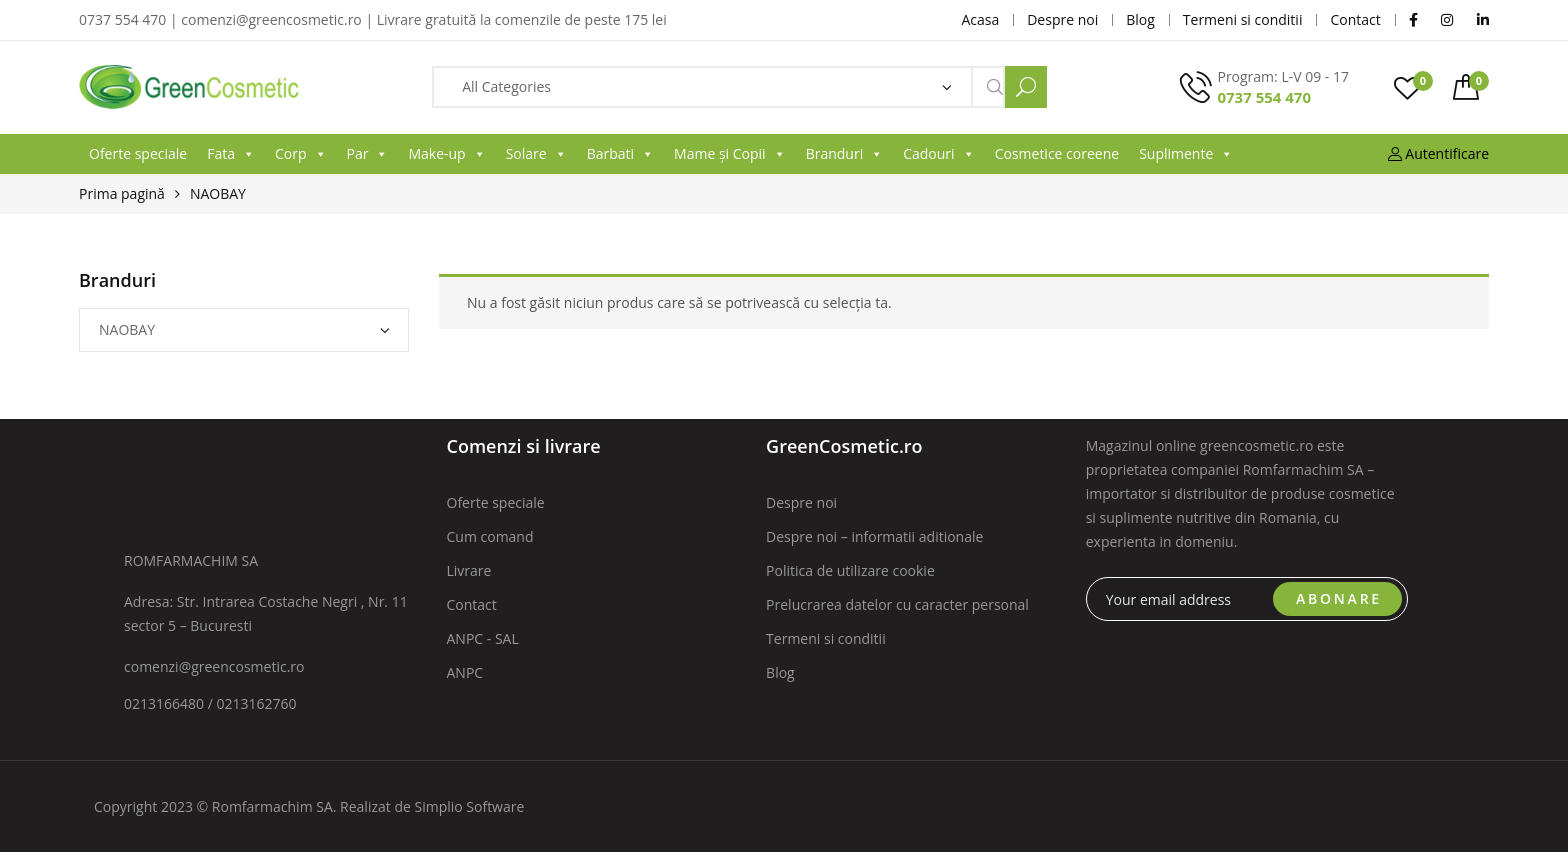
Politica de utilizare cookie (850, 570)
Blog (780, 672)
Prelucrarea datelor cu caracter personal (897, 604)
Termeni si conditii (826, 638)
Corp (301, 154)
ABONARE (1339, 598)
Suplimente (1186, 154)
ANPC (465, 672)
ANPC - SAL (483, 638)
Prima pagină (122, 193)
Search (1026, 87)
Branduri (845, 154)
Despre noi (801, 502)
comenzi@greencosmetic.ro (214, 666)
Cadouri (938, 154)
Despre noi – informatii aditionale (874, 536)
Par (368, 154)
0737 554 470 (1264, 97)
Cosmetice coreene (1057, 153)
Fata (231, 154)
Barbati (620, 154)
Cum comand (490, 536)
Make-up (446, 154)
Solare (536, 154)
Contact (472, 604)
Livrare (469, 570)
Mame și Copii (730, 154)
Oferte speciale (138, 153)
